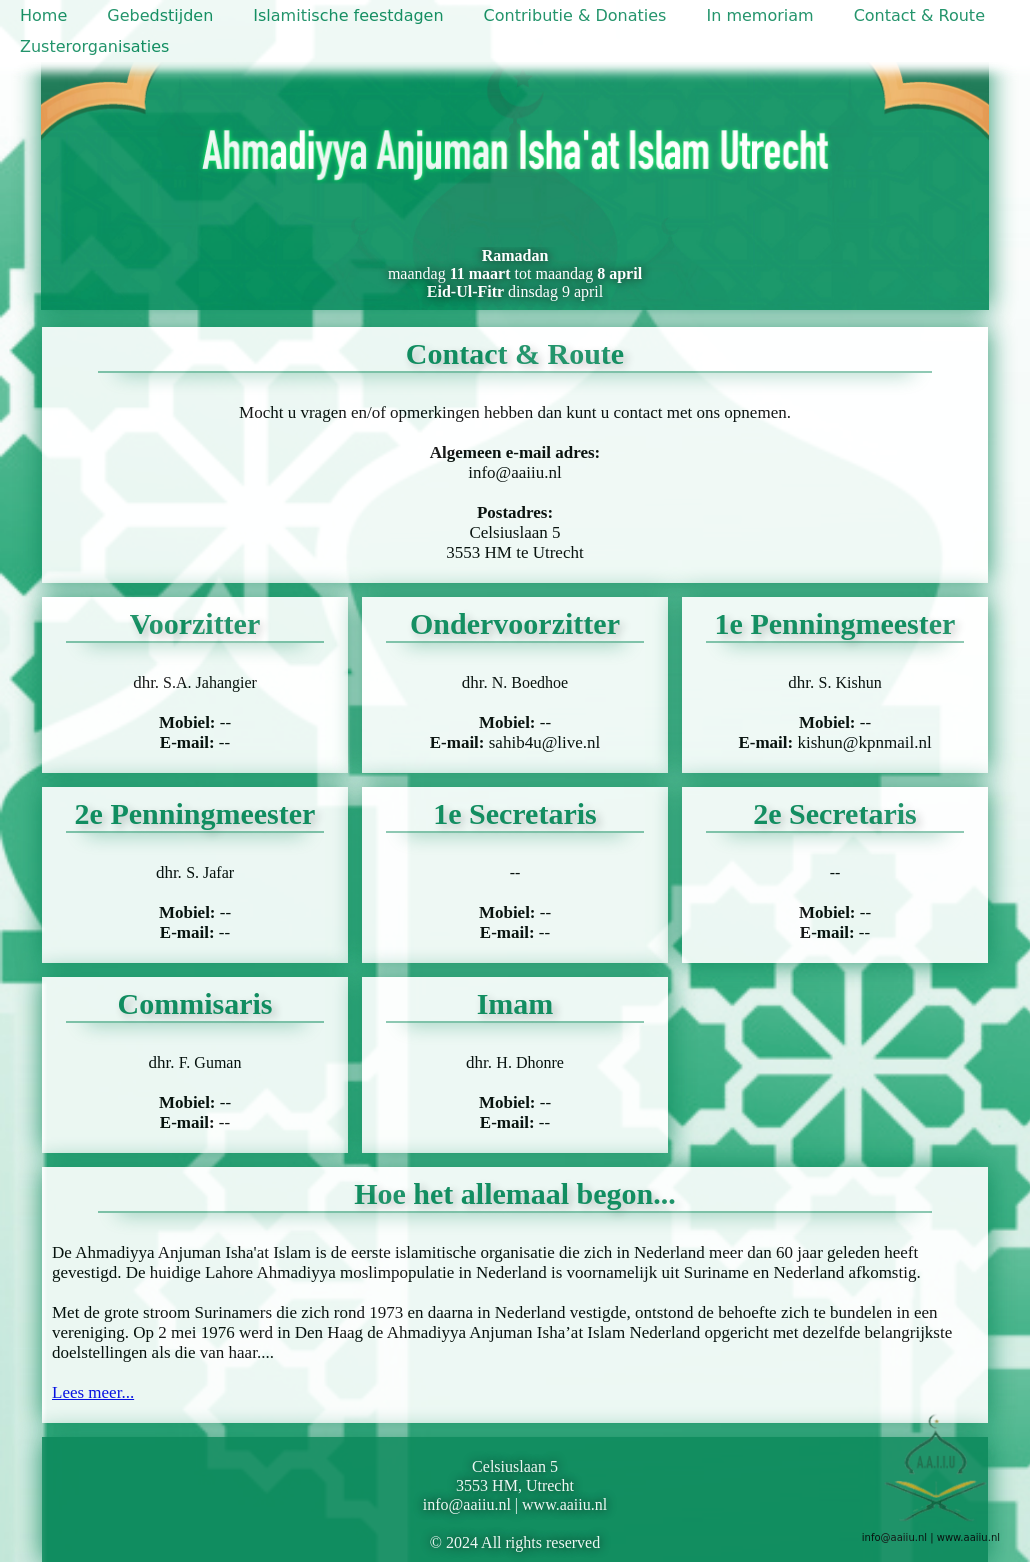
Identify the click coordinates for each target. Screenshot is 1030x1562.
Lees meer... (93, 1392)
